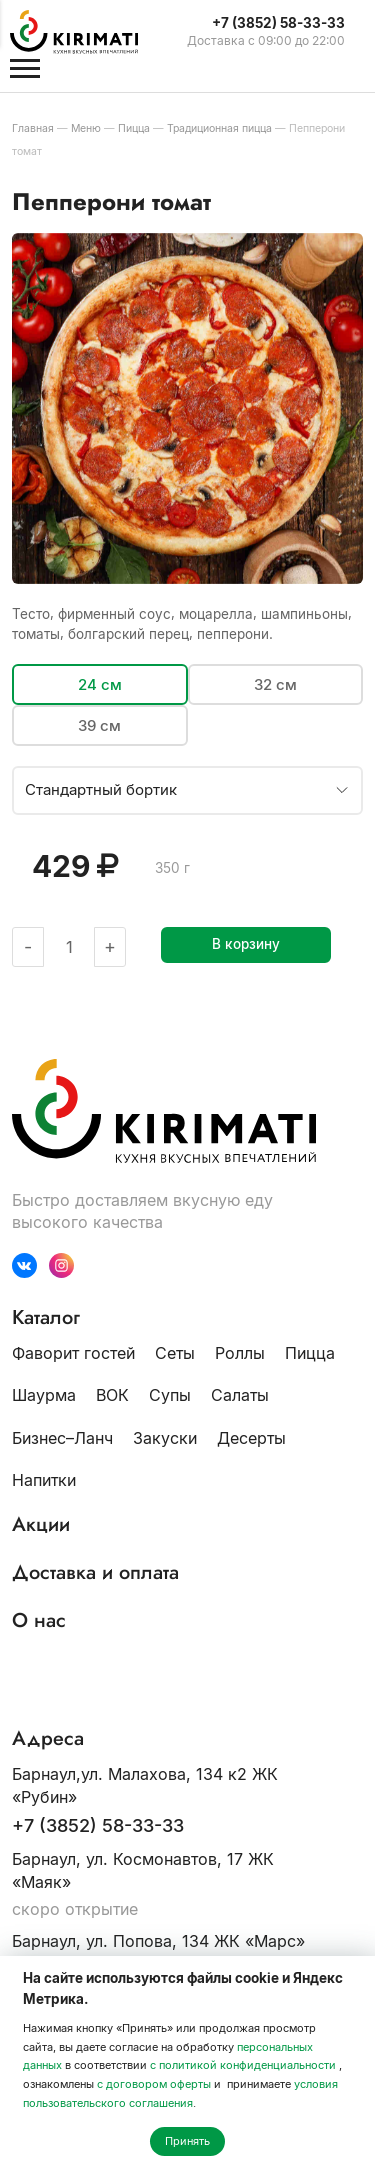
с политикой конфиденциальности (243, 2065)
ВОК (112, 1395)
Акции (41, 1525)
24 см (100, 684)
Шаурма (44, 1395)
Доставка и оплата (95, 1573)
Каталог (46, 1318)
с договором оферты (154, 2084)
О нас (39, 1621)
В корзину (246, 944)
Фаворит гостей (73, 1353)
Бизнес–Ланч (62, 1438)
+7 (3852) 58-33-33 (98, 1825)
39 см (99, 725)
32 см (275, 684)
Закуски (165, 1438)
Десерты (251, 1438)
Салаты (240, 1395)
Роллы (240, 1353)
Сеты (175, 1353)
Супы (170, 1395)
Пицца (310, 1353)
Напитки (44, 1480)
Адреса (48, 1739)
